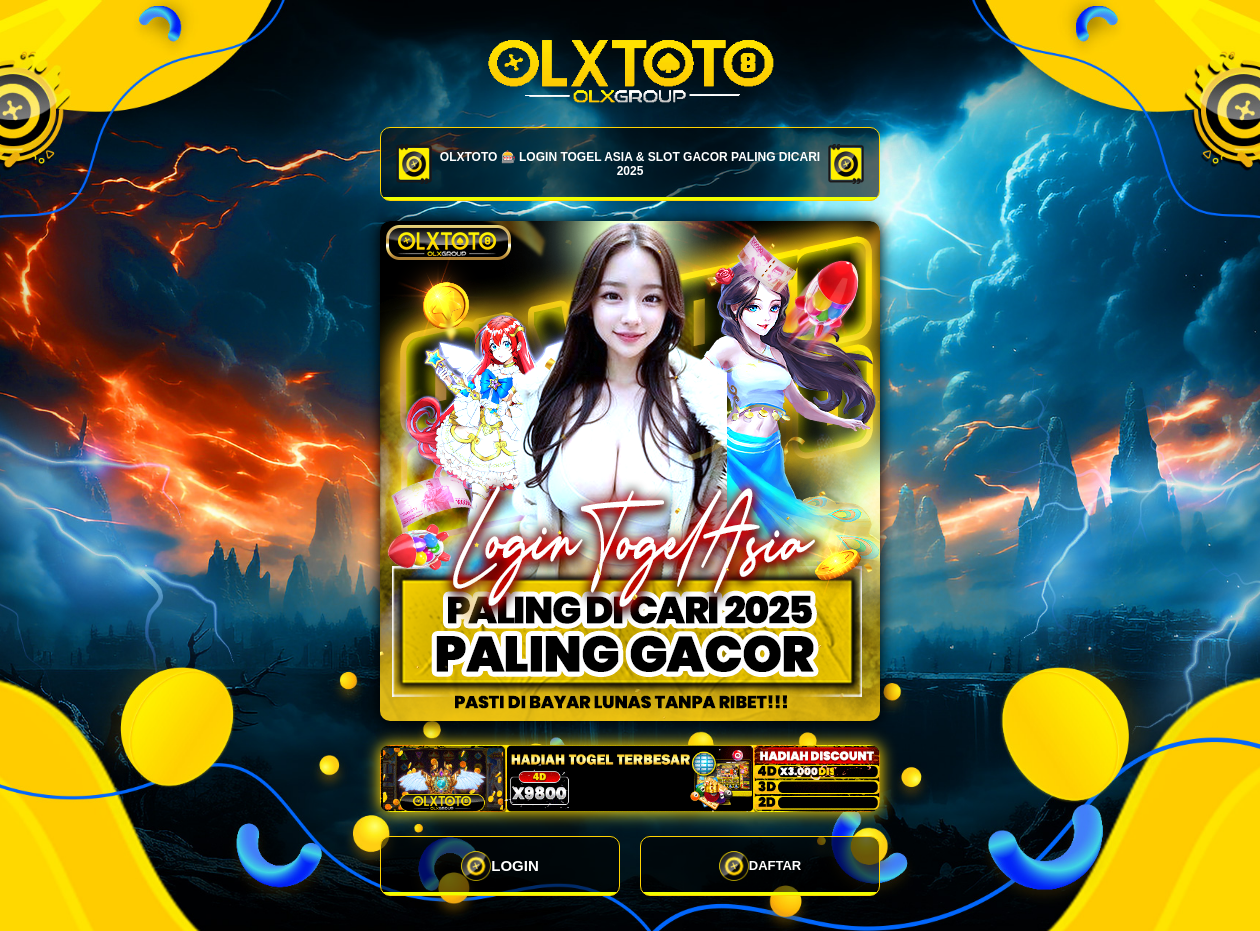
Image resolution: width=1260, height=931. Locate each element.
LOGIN (500, 866)
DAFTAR (760, 866)
